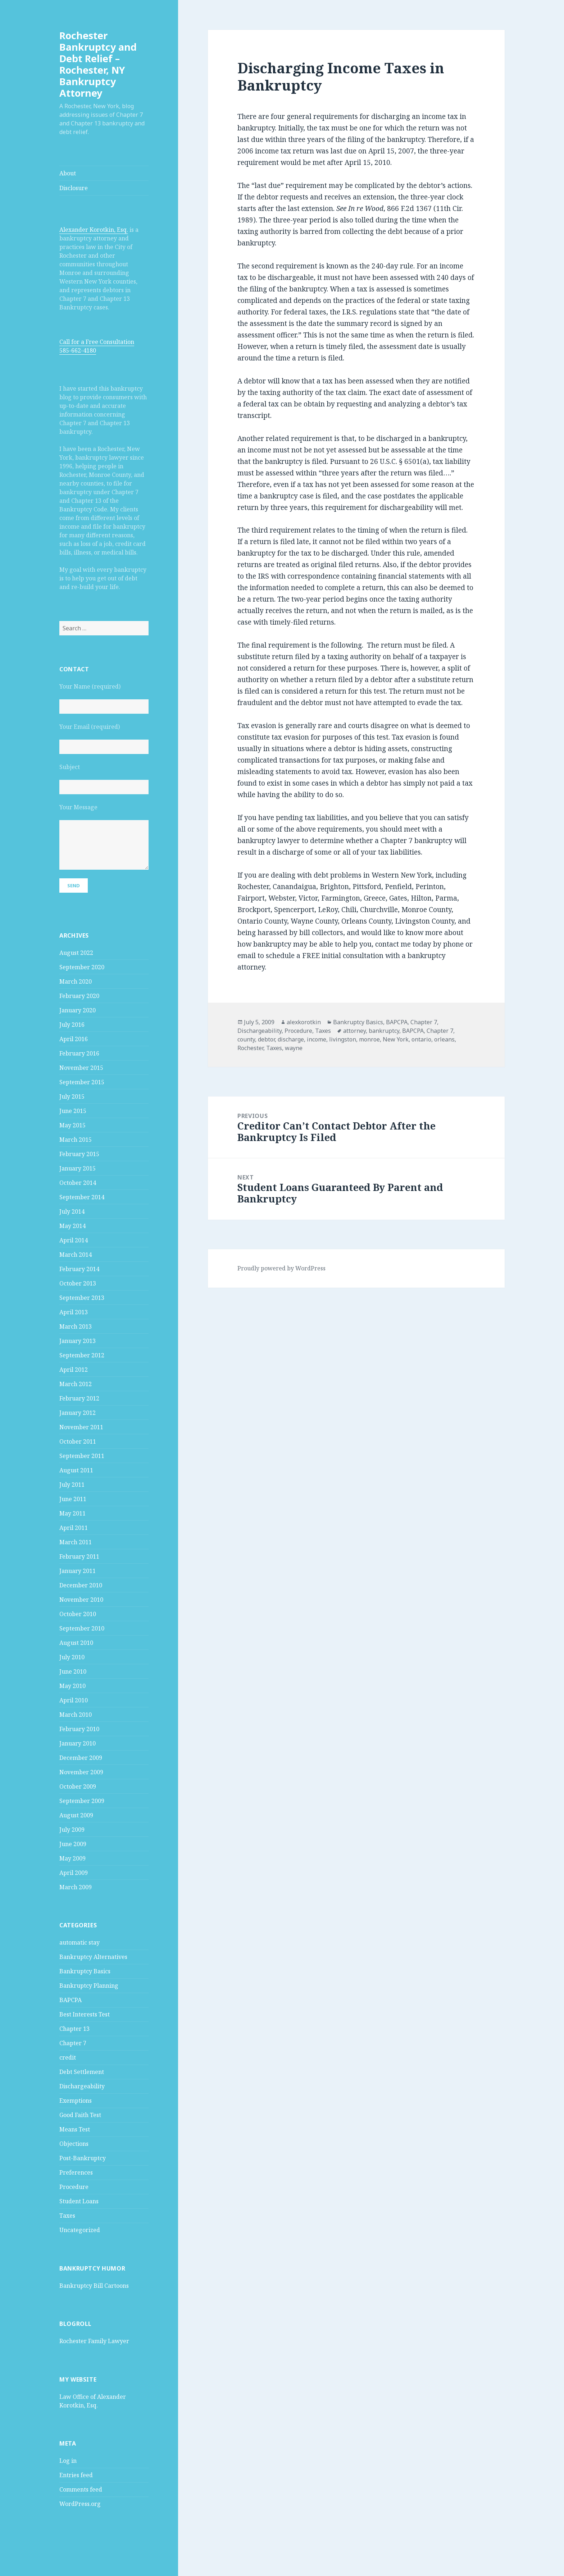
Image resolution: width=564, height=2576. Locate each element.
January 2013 (77, 1341)
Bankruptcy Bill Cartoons (94, 2286)
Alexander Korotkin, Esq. (93, 230)
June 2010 (72, 1671)
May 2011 (72, 1513)
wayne (294, 1048)
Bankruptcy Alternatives (93, 1957)
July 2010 (72, 1657)
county (246, 1039)
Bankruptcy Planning (88, 1986)
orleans (444, 1039)
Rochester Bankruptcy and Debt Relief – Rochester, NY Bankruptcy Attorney (98, 64)
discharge (291, 1039)
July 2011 (72, 1485)
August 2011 (76, 1470)
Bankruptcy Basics (84, 1971)
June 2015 (72, 1111)
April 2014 (73, 1240)
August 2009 (76, 1815)
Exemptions (75, 2100)
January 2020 (77, 1010)
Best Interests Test (84, 2014)
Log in (68, 2461)
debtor (266, 1039)
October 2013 (77, 1283)
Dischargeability (82, 2086)
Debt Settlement (81, 2072)
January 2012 (77, 1413)
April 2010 (73, 1700)
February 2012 (79, 1398)
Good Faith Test (80, 2115)
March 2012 (75, 1384)
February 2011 (79, 1556)
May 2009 (72, 1858)
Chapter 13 (74, 2029)
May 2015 (72, 1125)
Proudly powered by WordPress (281, 1268)
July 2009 (72, 1830)
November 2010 (81, 1600)
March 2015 (75, 1140)
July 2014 (72, 1211)
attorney (354, 1031)
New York (396, 1039)
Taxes (67, 2216)
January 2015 (77, 1168)
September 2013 (81, 1298)
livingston (342, 1039)
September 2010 (81, 1628)
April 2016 (73, 1039)
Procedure (73, 2187)
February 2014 (79, 1269)
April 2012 (73, 1370)
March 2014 (75, 1255)
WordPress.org (80, 2504)
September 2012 (81, 1355)
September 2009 (81, 1801)
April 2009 (73, 1873)
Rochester (250, 1048)
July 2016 (72, 1025)
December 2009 (80, 1758)
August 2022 (76, 953)
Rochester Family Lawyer (94, 2341)
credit (67, 2057)
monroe (369, 1039)
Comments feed (80, 2489)
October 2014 (77, 1183)
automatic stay (79, 1942)
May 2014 (72, 1226)
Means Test (74, 2129)
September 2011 (81, 1456)
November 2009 (81, 1772)
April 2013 (73, 1312)
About (67, 173)
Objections (73, 2144)
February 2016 (79, 1053)
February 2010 (79, 1729)
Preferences (76, 2172)
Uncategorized (79, 2230)
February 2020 (79, 996)
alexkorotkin (304, 1022)
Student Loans (79, 2201)
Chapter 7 (72, 2043)
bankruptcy (384, 1031)
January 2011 (77, 1571)
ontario (421, 1039)
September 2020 (81, 967)
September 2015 (81, 1082)
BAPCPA (70, 2000)
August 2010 (76, 1643)
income (316, 1039)
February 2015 (79, 1154)
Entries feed (76, 2475)
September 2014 (81, 1197)
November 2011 (81, 1427)
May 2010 (72, 1686)
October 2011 (77, 1441)
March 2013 (75, 1326)
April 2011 (73, 1528)
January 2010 (77, 1743)
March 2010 (75, 1715)
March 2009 (75, 1887)
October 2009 (77, 1786)
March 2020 (75, 981)
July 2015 (72, 1096)
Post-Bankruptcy (82, 2158)
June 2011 (72, 1499)
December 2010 (80, 1585)
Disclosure (73, 188)
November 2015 (81, 1068)
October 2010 (77, 1614)
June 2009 (72, 1844)
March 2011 (75, 1542)
